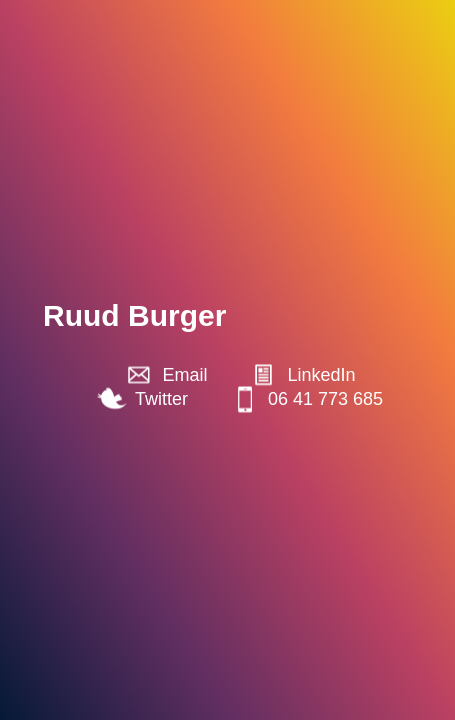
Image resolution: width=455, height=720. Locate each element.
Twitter (161, 399)
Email (184, 375)
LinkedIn (321, 375)
